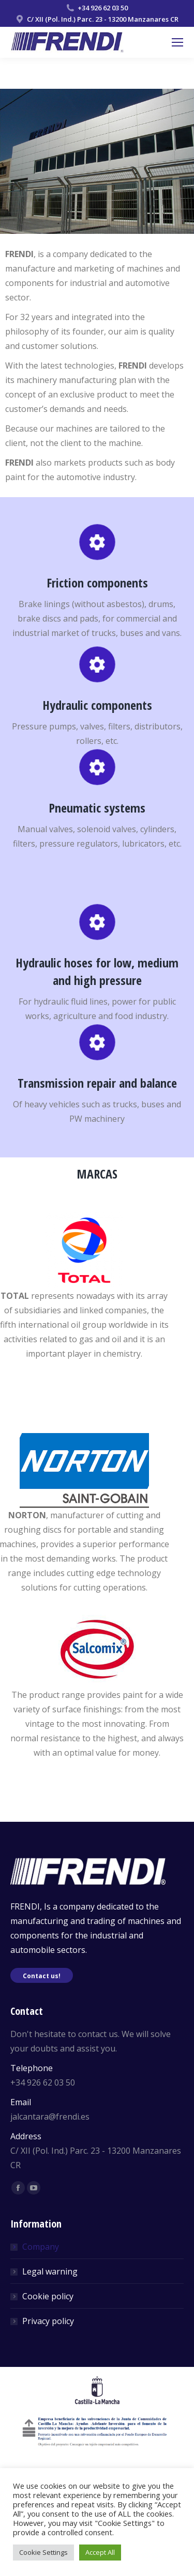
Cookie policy (47, 2296)
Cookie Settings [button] (43, 2552)
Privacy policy (48, 2321)
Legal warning (50, 2271)
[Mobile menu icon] (177, 42)
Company (40, 2246)
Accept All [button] (100, 2552)
